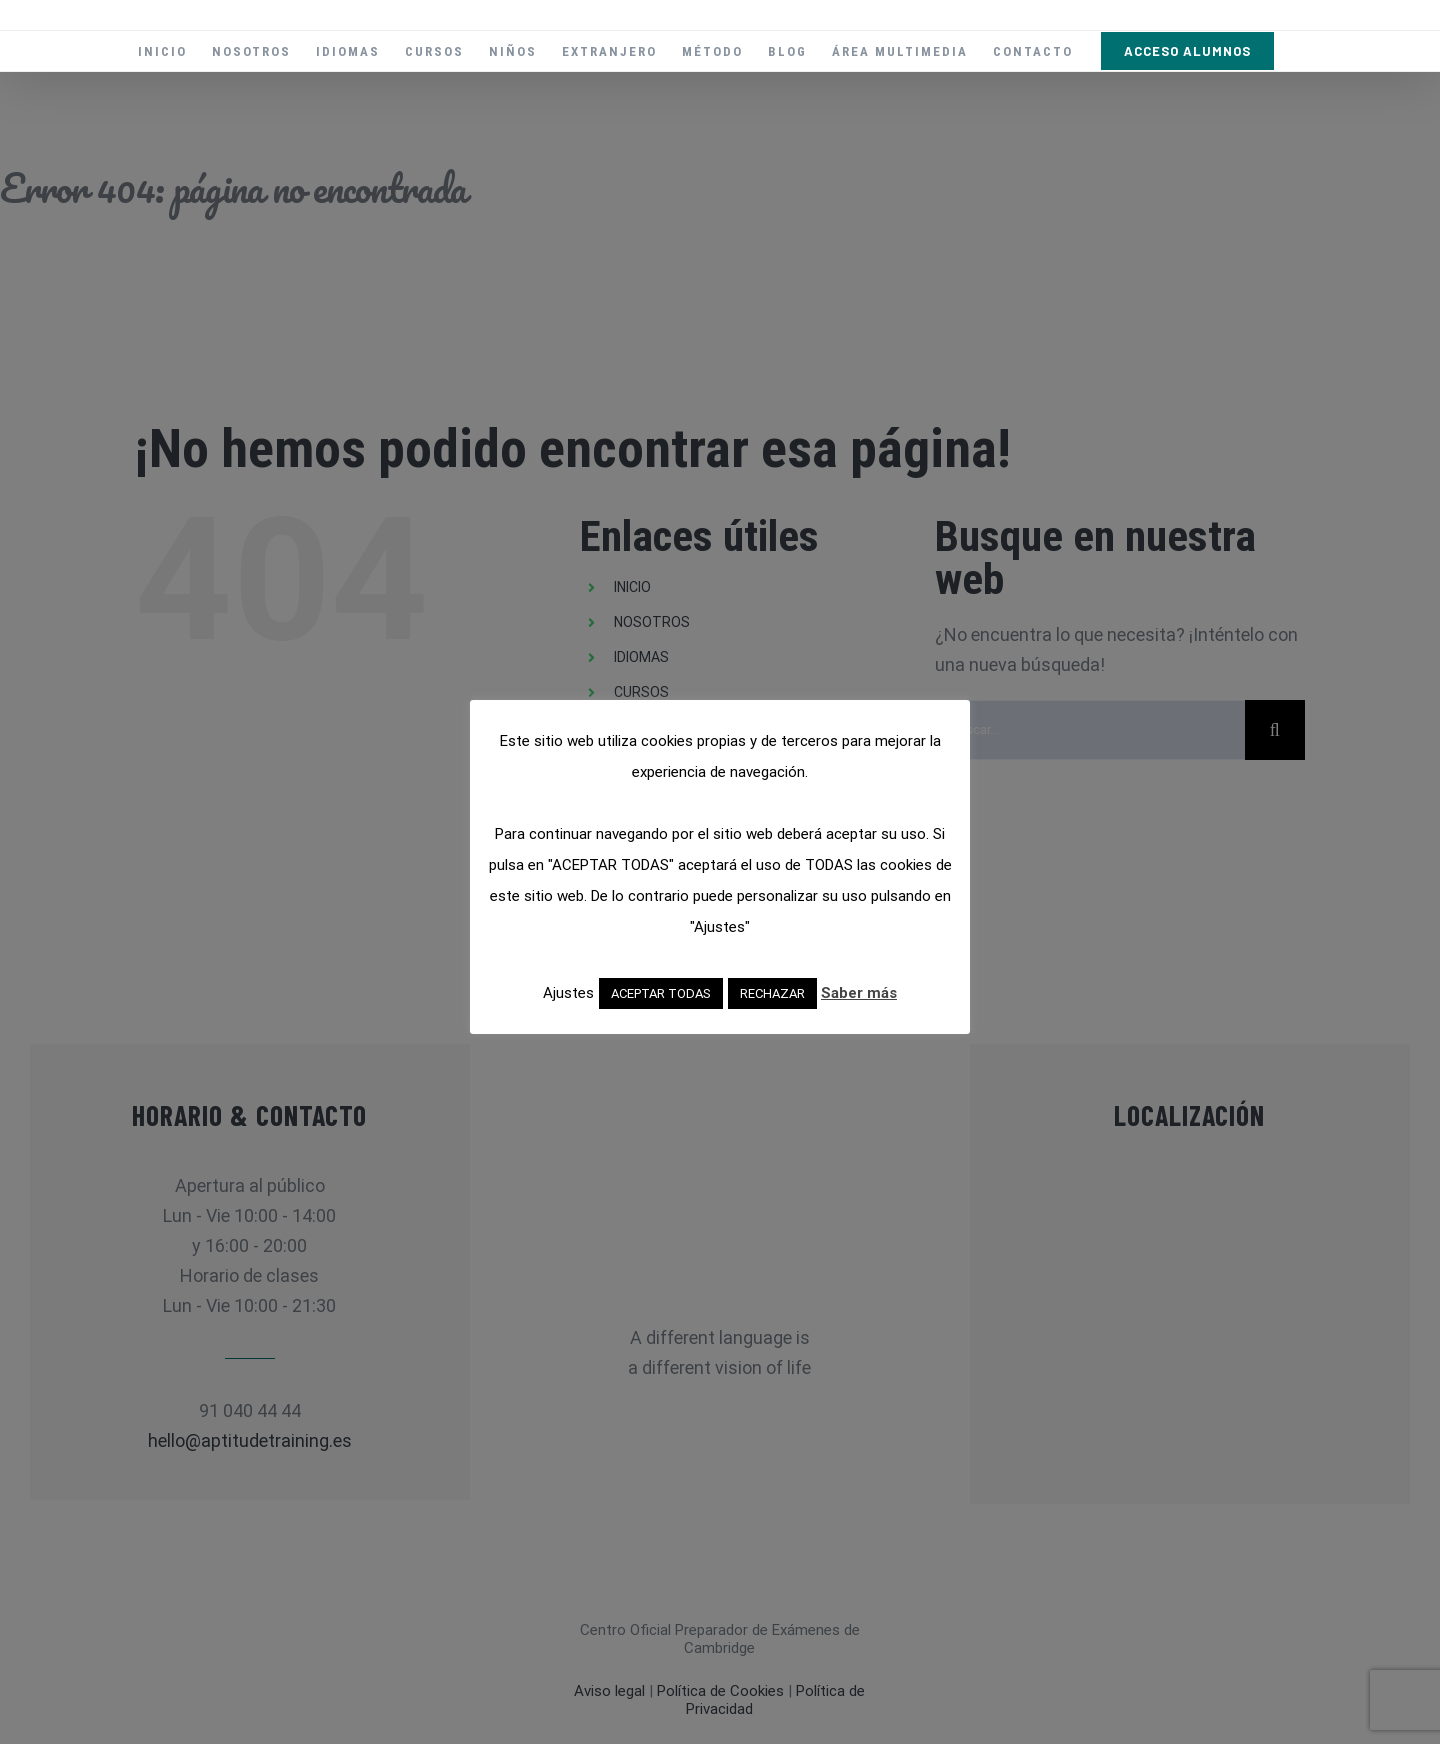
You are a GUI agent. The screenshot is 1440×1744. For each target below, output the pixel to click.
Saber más (859, 993)
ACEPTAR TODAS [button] (661, 993)
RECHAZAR (772, 993)
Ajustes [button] (568, 993)
